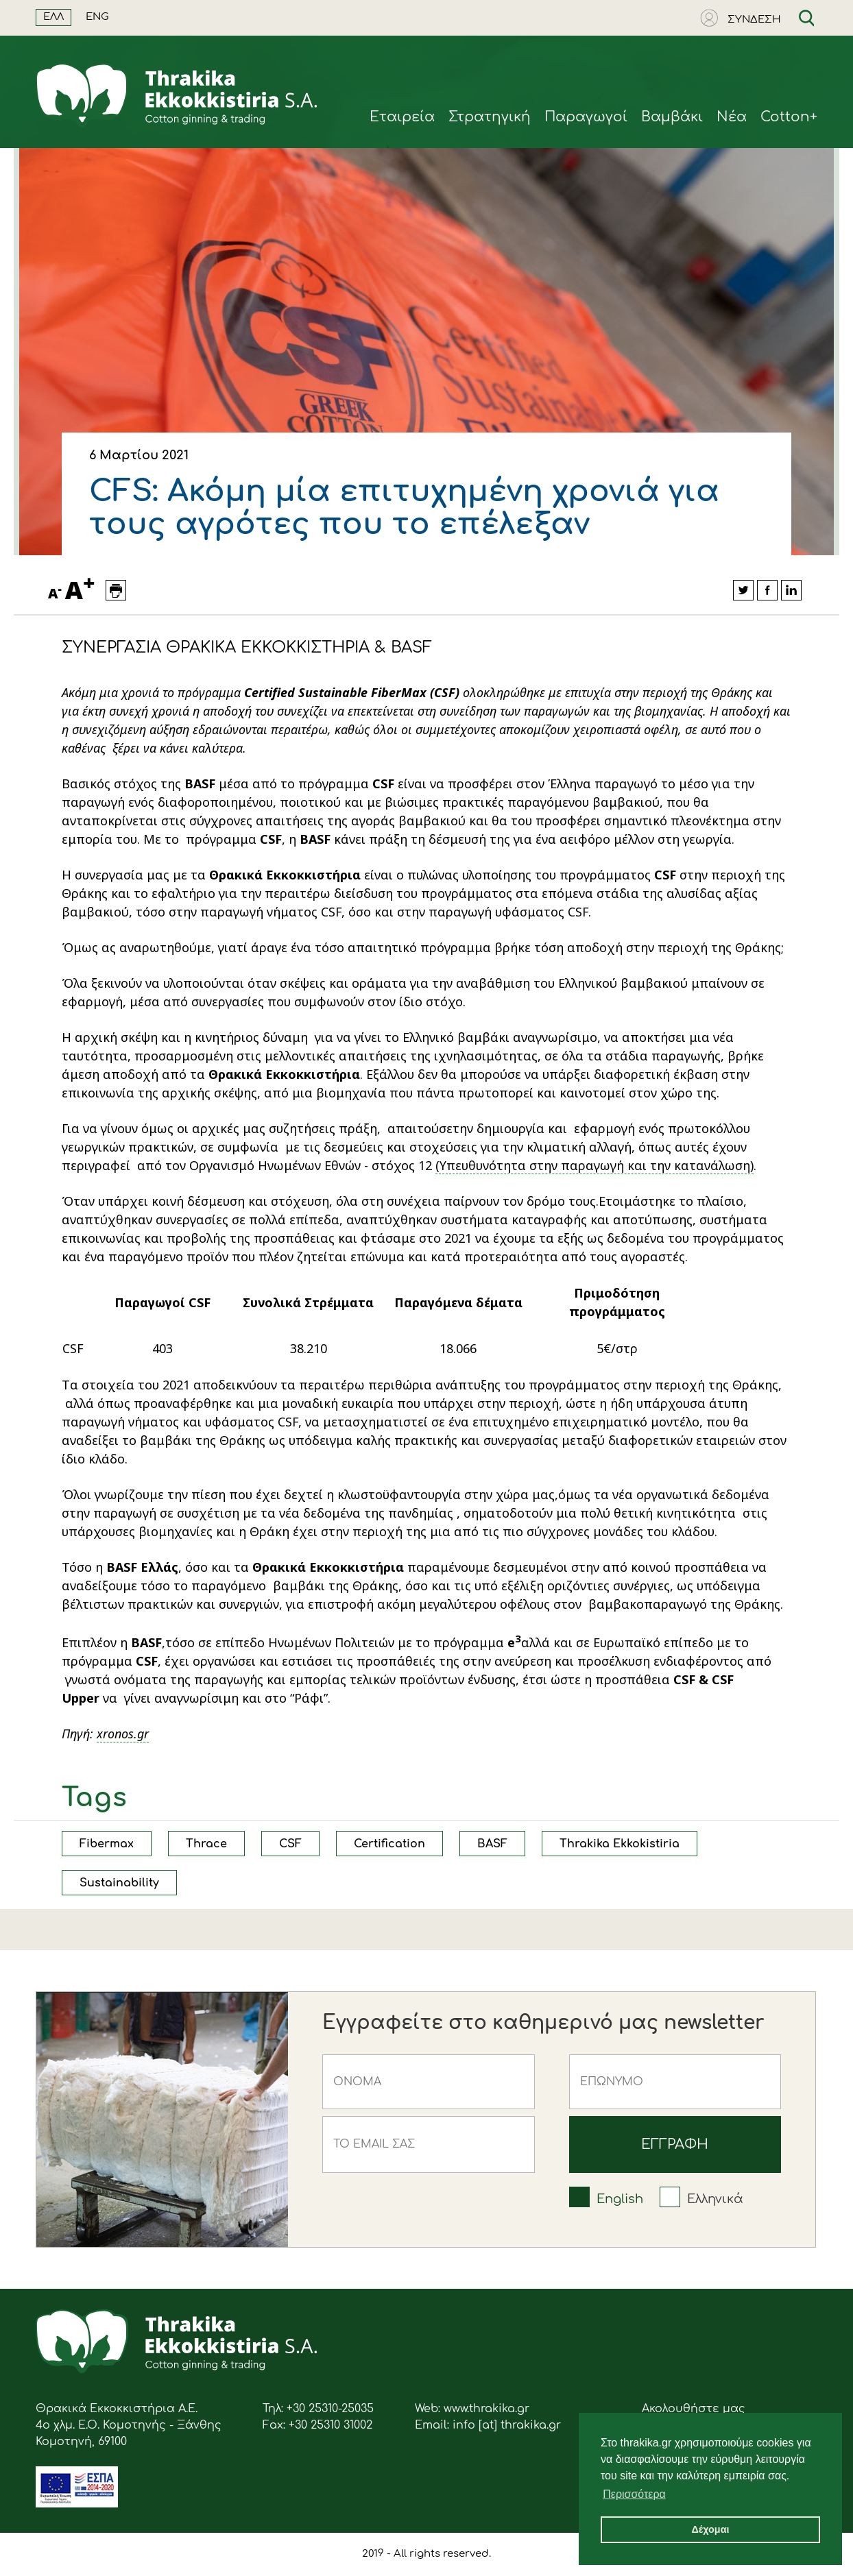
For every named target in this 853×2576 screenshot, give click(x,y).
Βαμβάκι (672, 117)
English (620, 2199)
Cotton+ (788, 117)
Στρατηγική (489, 117)
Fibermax (107, 1844)
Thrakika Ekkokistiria (620, 1844)
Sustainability (119, 1883)
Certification (389, 1844)
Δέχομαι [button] (710, 2529)
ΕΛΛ (53, 17)
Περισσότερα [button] (634, 2494)
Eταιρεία (402, 117)
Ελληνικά (715, 2199)
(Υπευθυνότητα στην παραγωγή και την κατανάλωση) (594, 1165)
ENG (97, 17)
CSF (290, 1844)
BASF (492, 1844)
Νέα (732, 117)
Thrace (206, 1844)
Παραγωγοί (585, 117)
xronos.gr (123, 1733)
